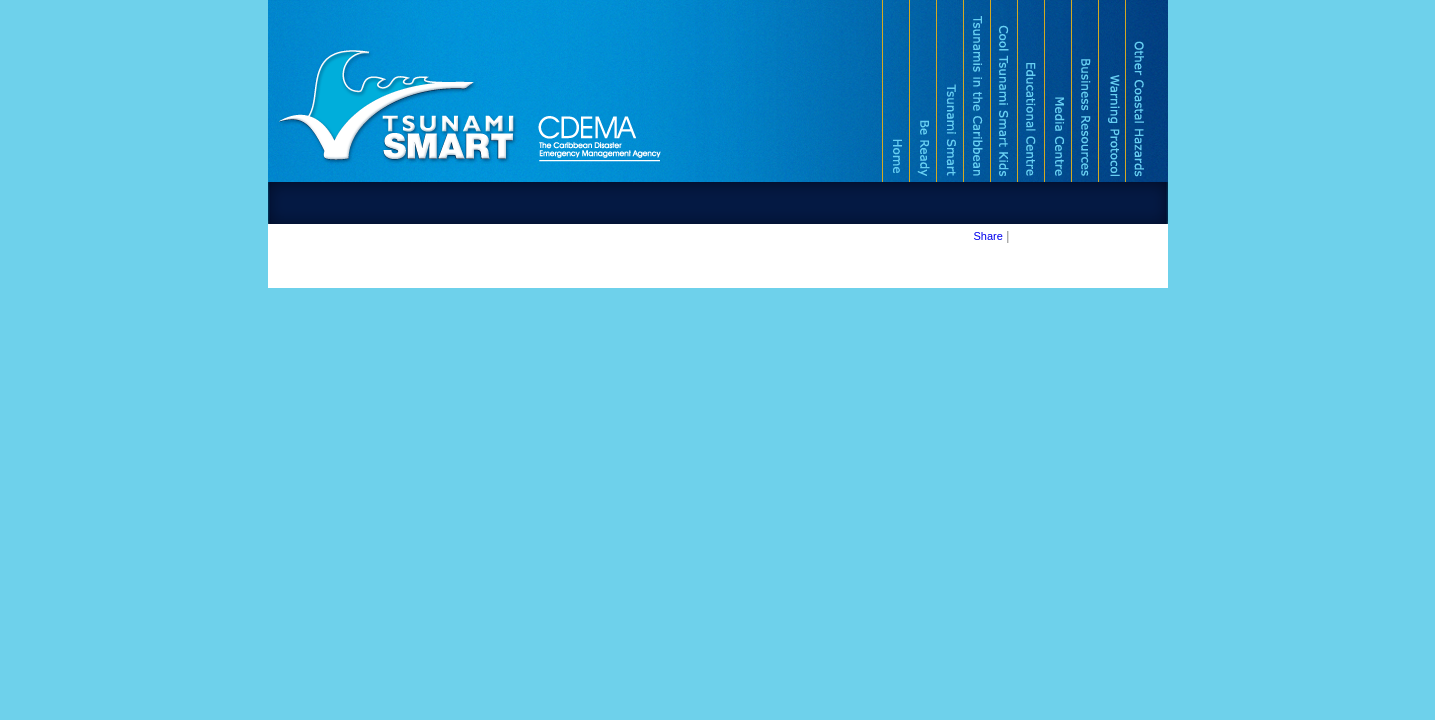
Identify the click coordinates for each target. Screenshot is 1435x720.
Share (988, 236)
